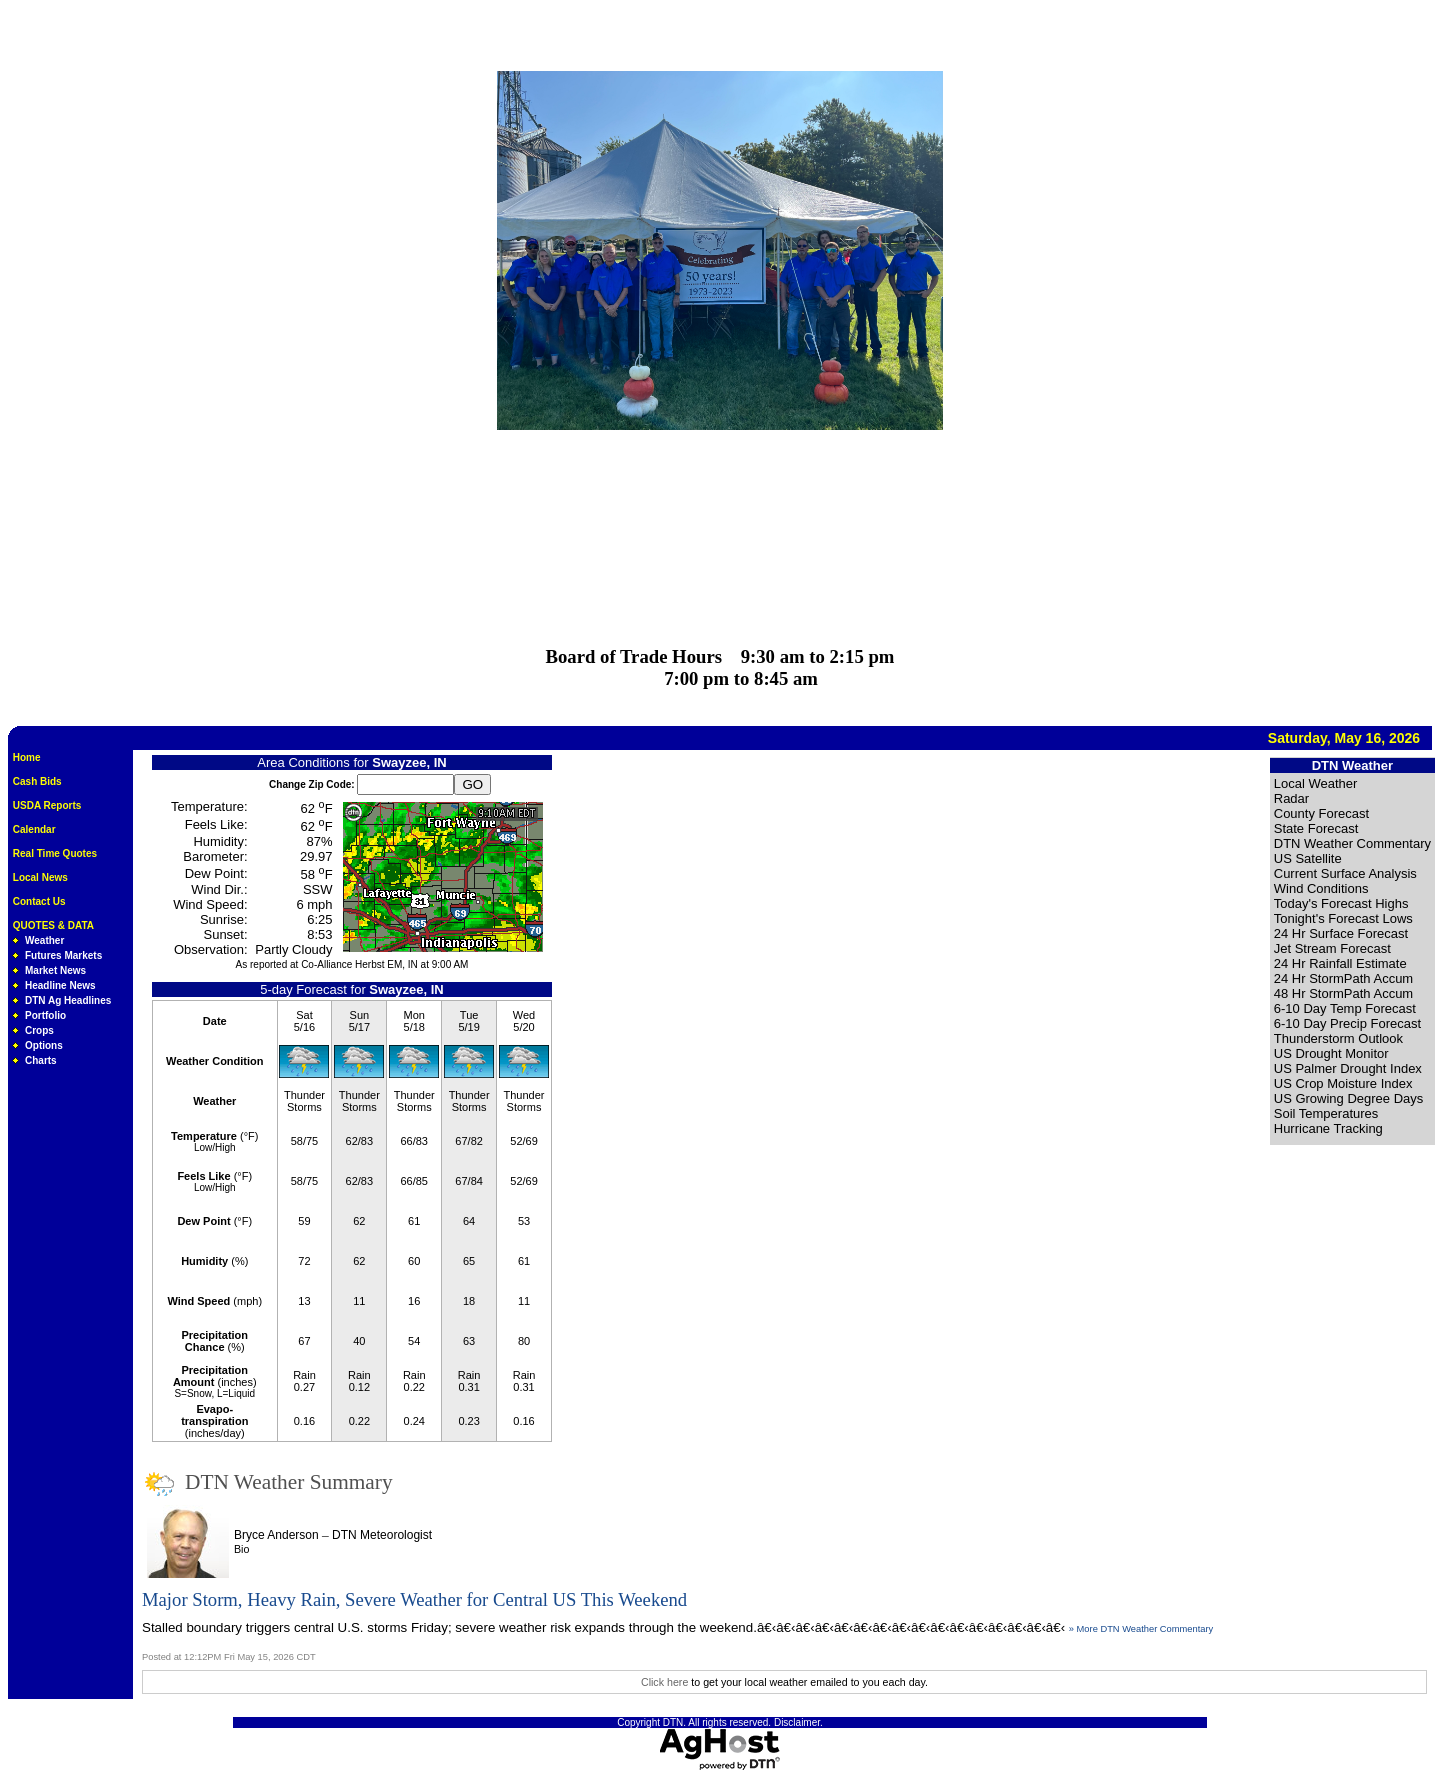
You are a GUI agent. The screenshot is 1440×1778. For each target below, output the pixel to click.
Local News (40, 877)
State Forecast (1316, 828)
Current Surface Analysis (1345, 873)
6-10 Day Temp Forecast (1345, 1008)
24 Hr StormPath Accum (1343, 978)
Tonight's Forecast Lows (1343, 918)
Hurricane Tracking (1328, 1128)
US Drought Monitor (1331, 1053)
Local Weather (1316, 783)
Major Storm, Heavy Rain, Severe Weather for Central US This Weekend (414, 1599)
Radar (1291, 798)
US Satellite (1308, 858)
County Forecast (1321, 813)
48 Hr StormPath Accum (1343, 993)
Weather (44, 940)
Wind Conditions (1321, 888)
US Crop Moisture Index (1343, 1083)
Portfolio (45, 1015)
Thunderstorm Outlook (1338, 1038)
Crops (39, 1030)
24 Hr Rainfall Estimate (1340, 963)
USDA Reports (47, 805)
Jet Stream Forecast (1332, 948)
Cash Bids (37, 781)
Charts (41, 1060)
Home (27, 757)
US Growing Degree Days (1349, 1098)
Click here (664, 1682)
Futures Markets (63, 955)
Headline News (60, 985)
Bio (241, 1549)
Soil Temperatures (1326, 1113)
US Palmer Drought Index (1348, 1068)
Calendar (34, 829)
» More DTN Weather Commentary (1141, 1629)
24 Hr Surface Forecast (1341, 933)
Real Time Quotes (55, 853)
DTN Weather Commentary (1352, 843)
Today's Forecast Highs (1341, 903)
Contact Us (39, 901)
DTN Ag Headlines (68, 1000)
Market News (55, 970)
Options (44, 1045)
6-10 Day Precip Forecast (1347, 1023)
